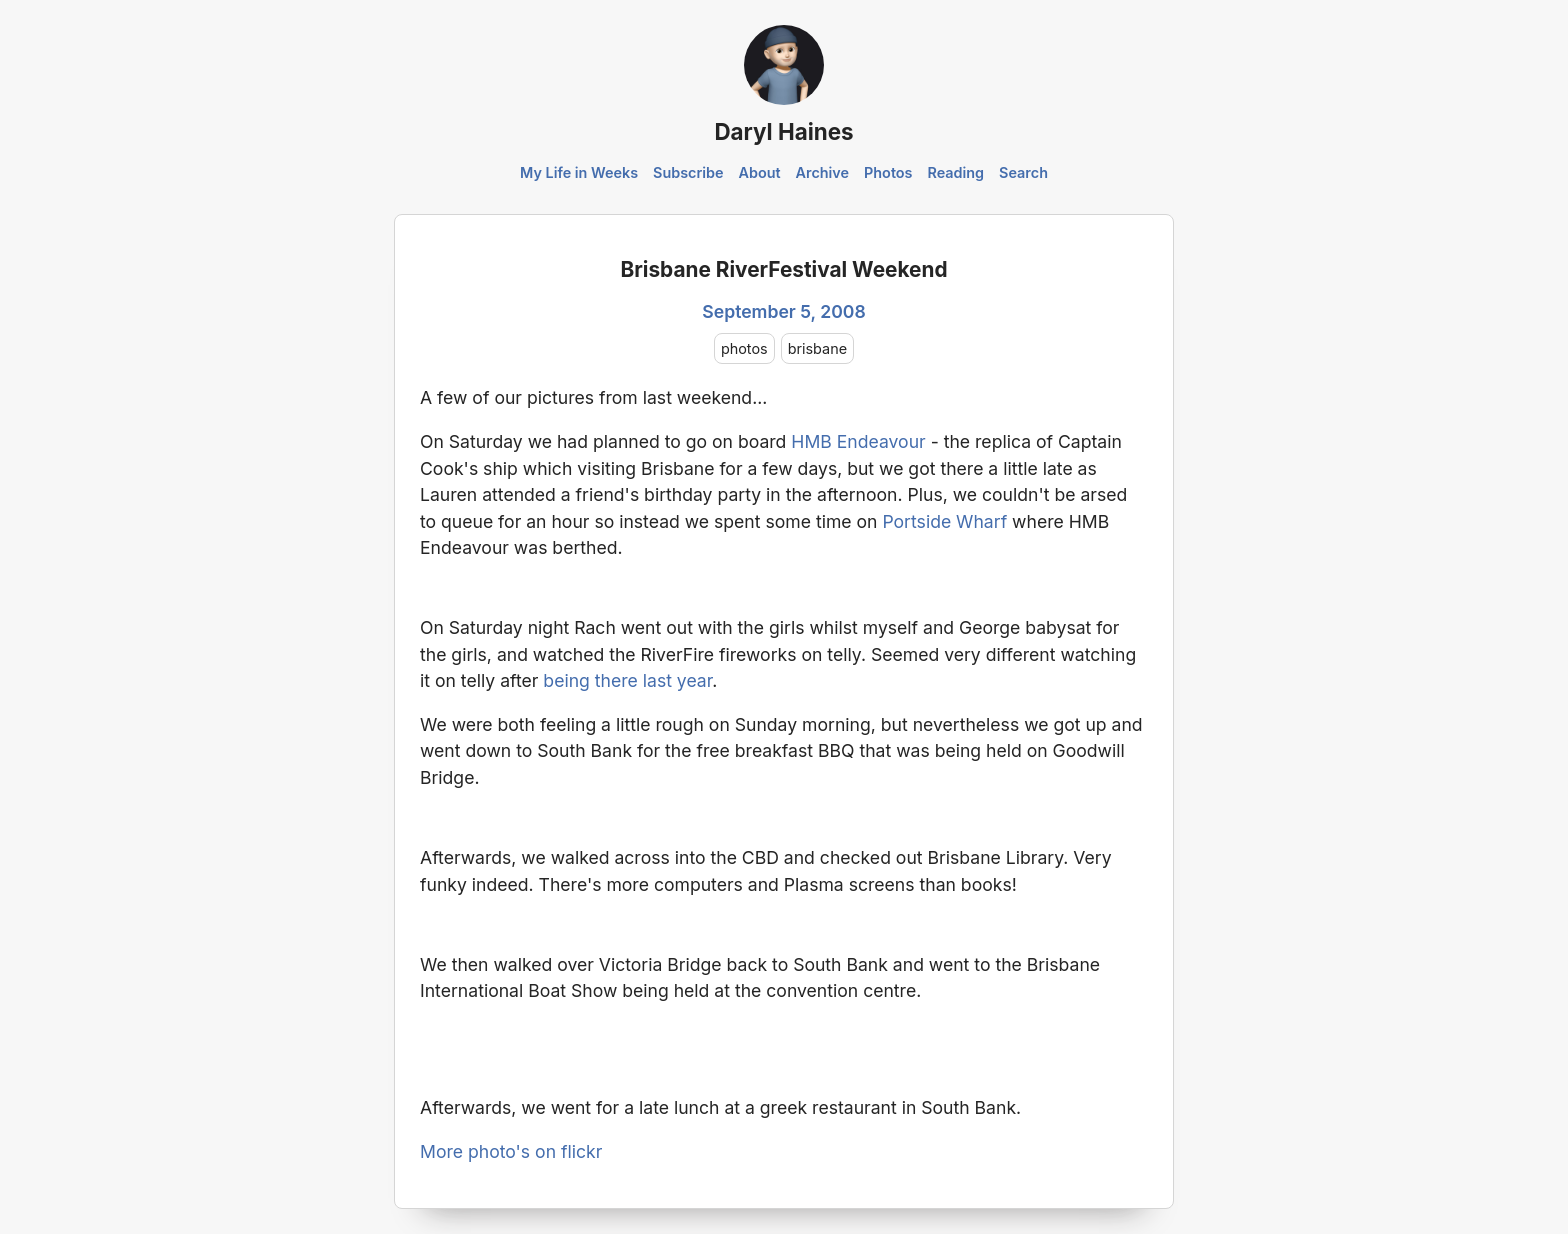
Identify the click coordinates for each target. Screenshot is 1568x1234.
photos (744, 348)
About (759, 172)
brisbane (817, 348)
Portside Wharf (944, 521)
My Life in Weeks (579, 172)
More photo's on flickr (511, 1151)
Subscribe (688, 172)
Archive (823, 172)
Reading (955, 172)
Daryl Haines (783, 131)
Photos (888, 172)
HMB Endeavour (858, 441)
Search (1023, 172)
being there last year (627, 680)
